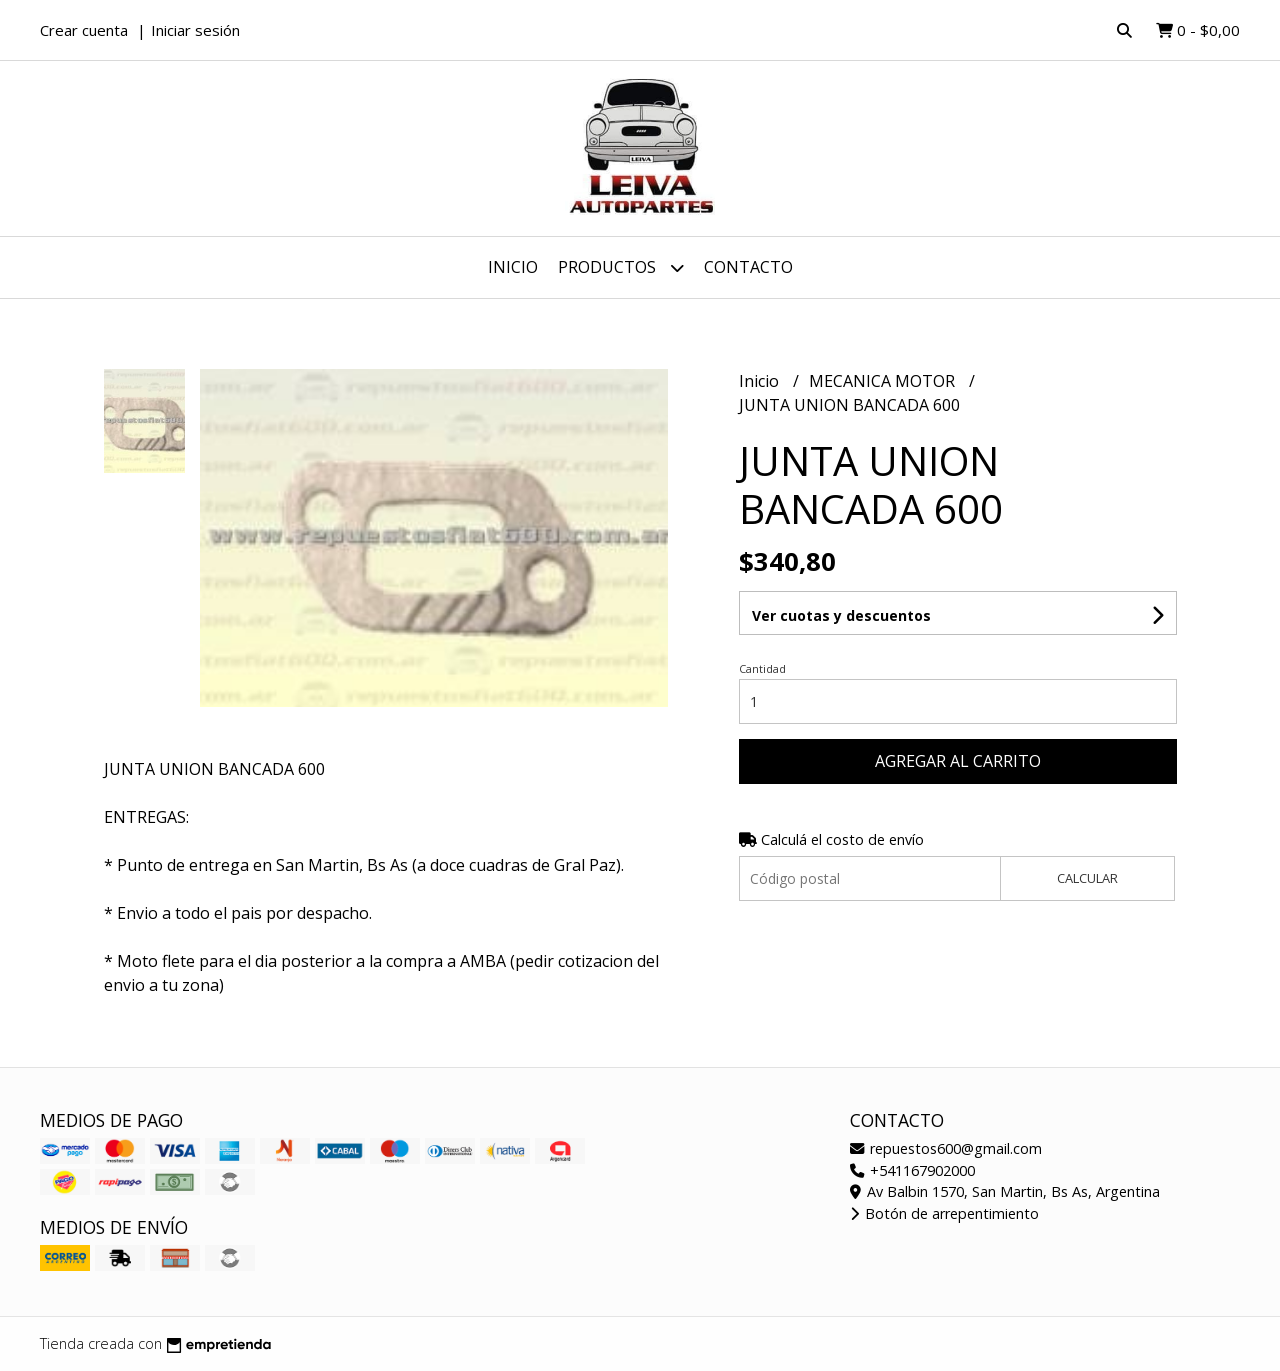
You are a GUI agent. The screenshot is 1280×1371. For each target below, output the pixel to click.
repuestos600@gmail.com (946, 1148)
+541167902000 (912, 1170)
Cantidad (762, 668)
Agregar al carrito (958, 761)
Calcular (1087, 878)
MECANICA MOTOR (884, 381)
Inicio (513, 267)
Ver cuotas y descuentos (841, 615)
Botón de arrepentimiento (944, 1213)
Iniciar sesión (195, 30)
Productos (621, 267)
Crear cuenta (84, 30)
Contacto (748, 267)
